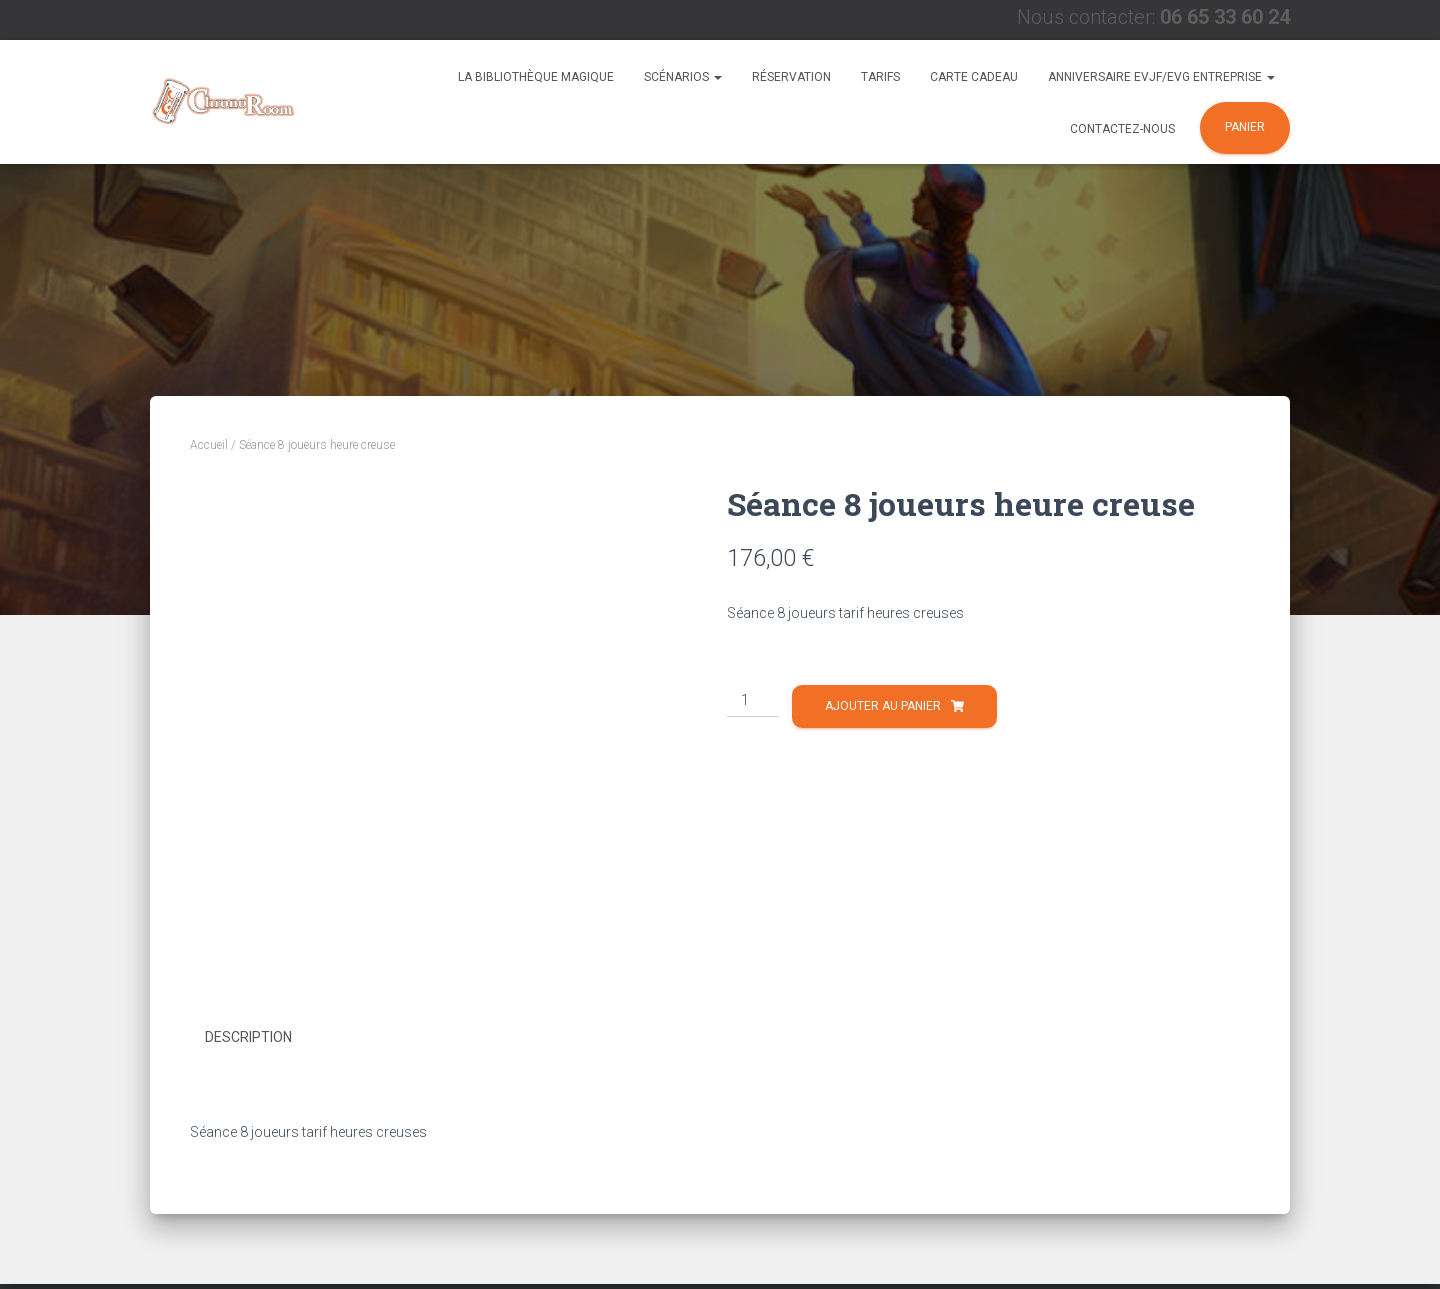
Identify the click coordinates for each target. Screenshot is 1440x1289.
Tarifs (880, 77)
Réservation (791, 77)
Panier (1245, 127)
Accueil (209, 445)
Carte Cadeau (974, 77)
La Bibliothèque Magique (536, 77)
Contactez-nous (1122, 129)
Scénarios (683, 77)
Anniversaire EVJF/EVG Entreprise (1161, 77)
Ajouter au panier (883, 706)
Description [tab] (248, 1037)
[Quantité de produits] (752, 701)
